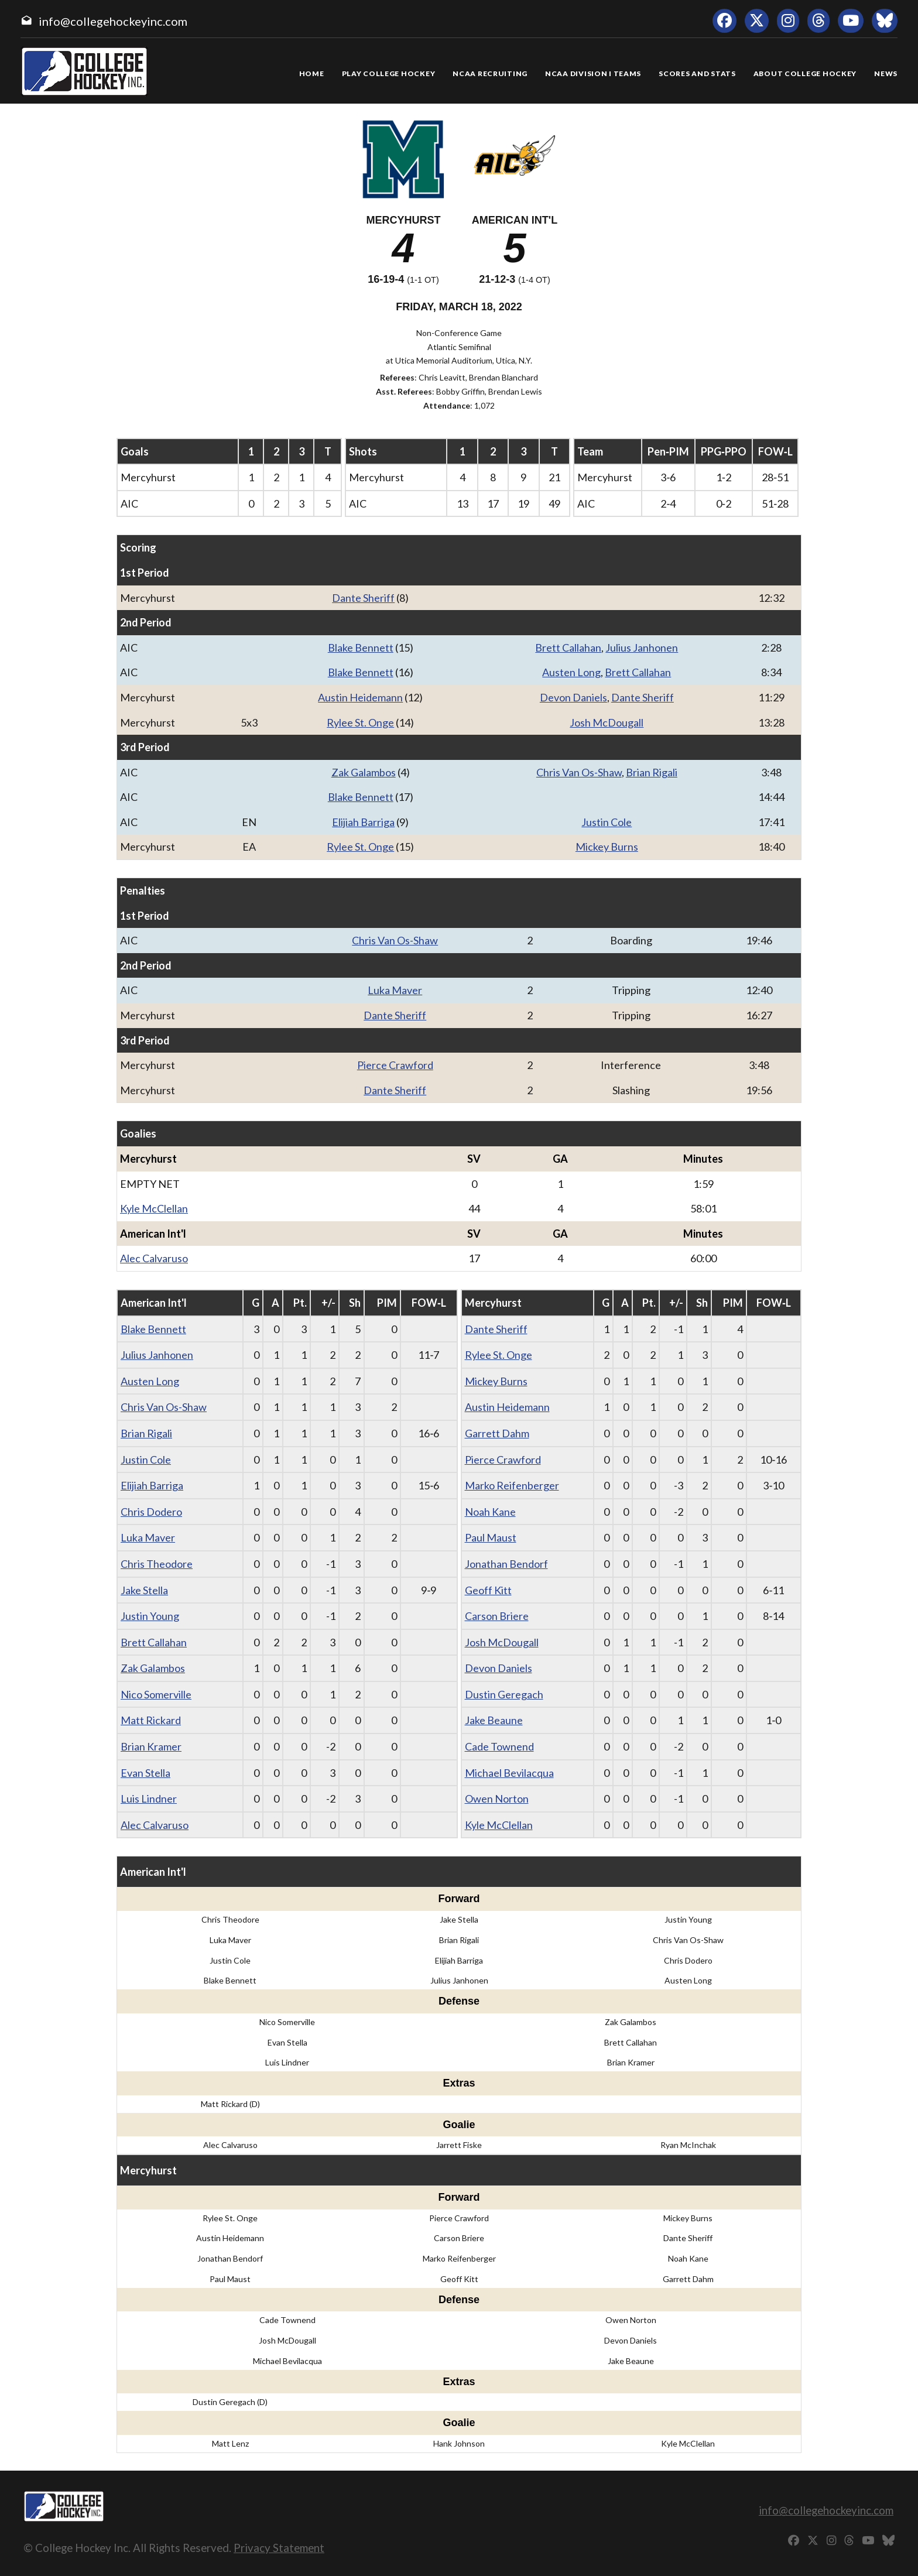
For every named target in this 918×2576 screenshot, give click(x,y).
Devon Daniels (573, 697)
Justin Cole (606, 822)
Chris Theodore (157, 1563)
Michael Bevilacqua (509, 1772)
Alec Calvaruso (154, 1258)
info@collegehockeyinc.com (113, 21)
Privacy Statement (279, 2547)
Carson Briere (497, 1615)
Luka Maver (395, 990)
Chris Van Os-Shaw (579, 772)
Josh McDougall (606, 722)
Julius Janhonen (641, 647)
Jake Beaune (494, 1720)
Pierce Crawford (395, 1065)
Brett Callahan (568, 647)
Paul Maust (490, 1537)
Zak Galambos (363, 772)
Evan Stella (145, 1772)
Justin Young (150, 1615)
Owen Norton (497, 1798)
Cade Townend (499, 1746)
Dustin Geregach (504, 1694)
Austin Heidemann (360, 697)
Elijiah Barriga (363, 822)
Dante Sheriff (363, 597)
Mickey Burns (607, 846)
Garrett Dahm (497, 1433)
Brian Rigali (651, 772)
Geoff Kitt (488, 1590)
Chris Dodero (151, 1511)
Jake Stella (144, 1590)
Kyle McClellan (154, 1208)
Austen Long (571, 672)
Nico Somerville (156, 1694)
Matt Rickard (151, 1720)
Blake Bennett (360, 647)
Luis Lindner (149, 1798)
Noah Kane (490, 1511)
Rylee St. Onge (360, 722)
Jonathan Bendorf (506, 1563)
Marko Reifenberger (512, 1485)
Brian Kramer (151, 1746)
